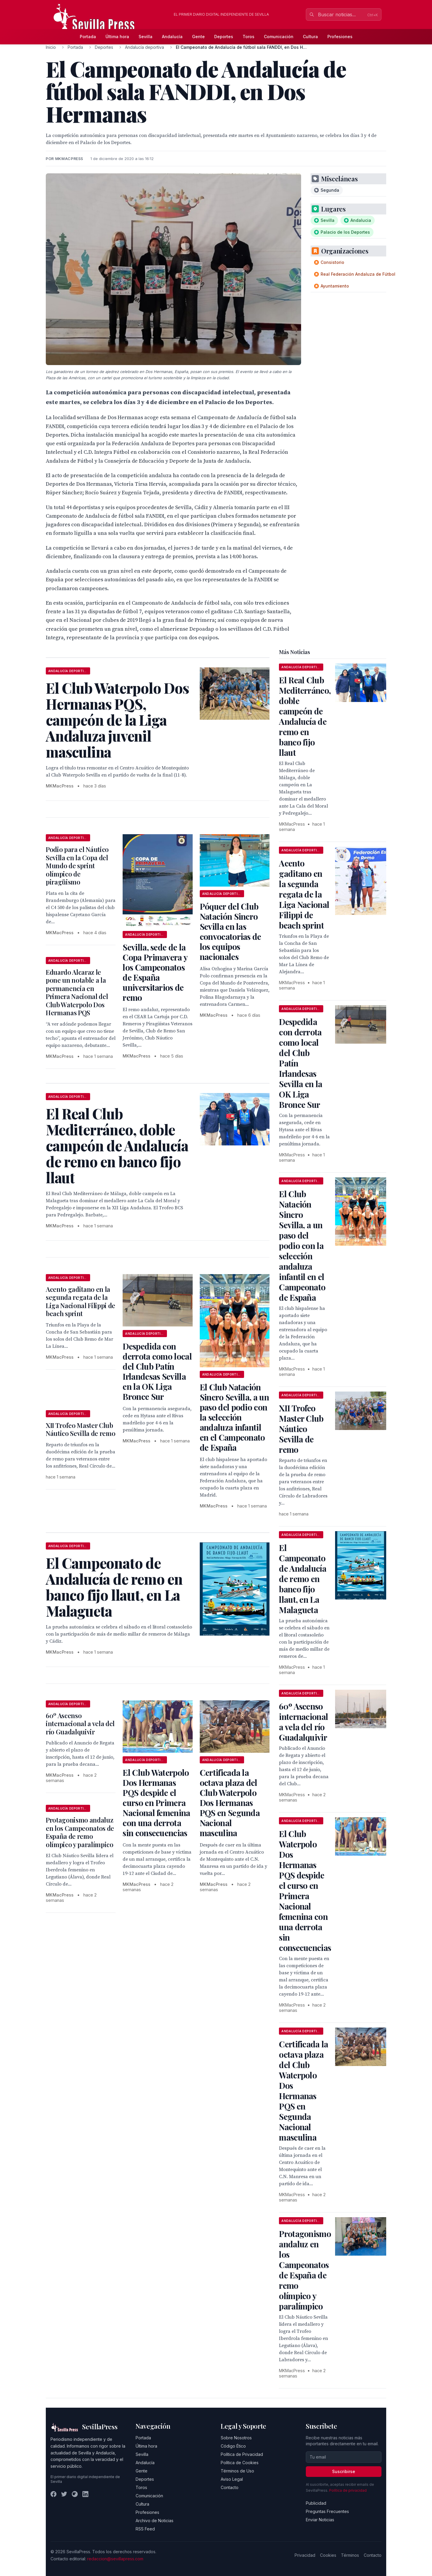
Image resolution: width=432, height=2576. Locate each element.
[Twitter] (64, 2494)
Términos (350, 2555)
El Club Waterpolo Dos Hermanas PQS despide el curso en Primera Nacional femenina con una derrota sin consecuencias (156, 1802)
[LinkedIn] (85, 2494)
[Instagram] (75, 2494)
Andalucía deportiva (144, 47)
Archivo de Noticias (154, 2520)
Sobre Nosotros (236, 2437)
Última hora (117, 36)
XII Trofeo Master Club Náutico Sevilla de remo (80, 1429)
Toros (248, 36)
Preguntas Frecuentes (327, 2511)
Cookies (328, 2555)
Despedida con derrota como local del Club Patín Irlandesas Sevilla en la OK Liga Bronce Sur (157, 1371)
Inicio (51, 47)
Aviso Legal (232, 2479)
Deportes (223, 36)
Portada (88, 36)
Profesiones (340, 36)
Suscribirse (343, 2471)
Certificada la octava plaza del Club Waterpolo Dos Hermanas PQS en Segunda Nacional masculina (230, 1802)
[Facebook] (53, 2494)
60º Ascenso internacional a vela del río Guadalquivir (80, 1723)
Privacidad (305, 2555)
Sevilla (145, 36)
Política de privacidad (348, 2490)
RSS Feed (145, 2528)
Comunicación (278, 36)
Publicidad (316, 2503)
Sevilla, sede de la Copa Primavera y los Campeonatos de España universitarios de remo (155, 972)
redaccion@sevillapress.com (115, 2558)
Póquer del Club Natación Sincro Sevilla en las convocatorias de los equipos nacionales (230, 931)
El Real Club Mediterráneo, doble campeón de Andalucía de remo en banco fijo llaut (305, 716)
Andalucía (172, 36)
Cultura (310, 36)
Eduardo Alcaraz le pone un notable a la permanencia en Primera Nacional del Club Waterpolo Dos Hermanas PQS (77, 992)
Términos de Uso (237, 2470)
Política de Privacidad (242, 2454)
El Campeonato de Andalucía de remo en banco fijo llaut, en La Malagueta (302, 1578)
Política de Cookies (240, 2462)
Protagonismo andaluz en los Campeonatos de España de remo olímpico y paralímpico (80, 1832)
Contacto (229, 2487)
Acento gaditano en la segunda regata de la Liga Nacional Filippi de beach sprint (80, 1301)
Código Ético (233, 2446)
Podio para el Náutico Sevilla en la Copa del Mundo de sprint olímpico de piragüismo (77, 865)
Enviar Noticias (320, 2519)
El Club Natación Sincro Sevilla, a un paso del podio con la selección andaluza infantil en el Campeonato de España (234, 1417)
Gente (198, 36)
